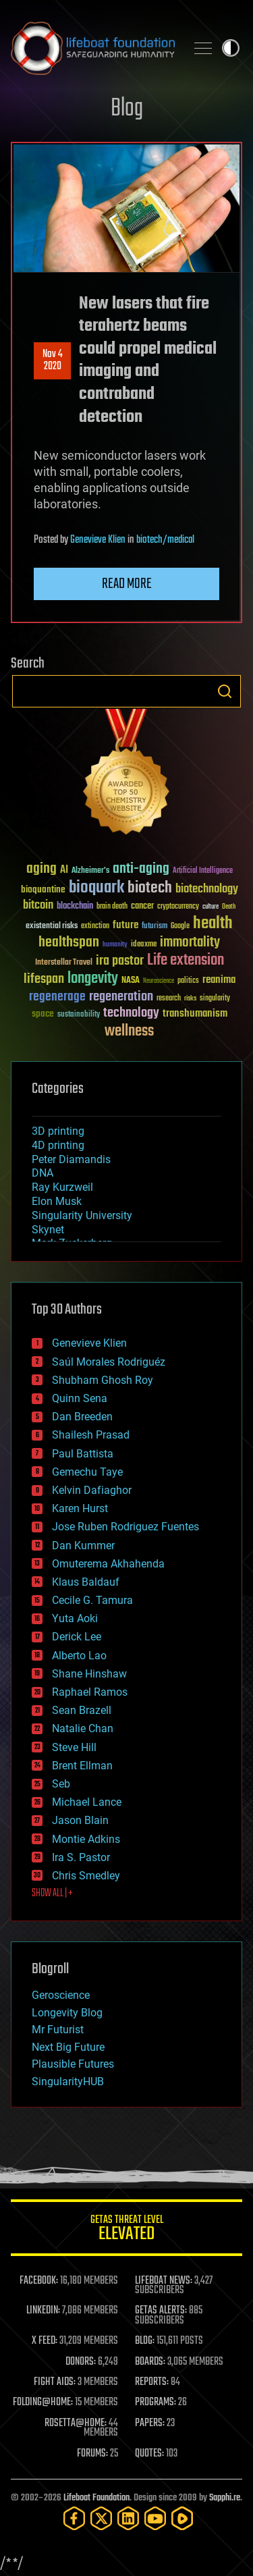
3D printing (58, 1131)
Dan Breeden (82, 1416)
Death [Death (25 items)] (228, 907)
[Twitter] (101, 2518)
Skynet (48, 1229)
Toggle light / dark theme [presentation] (231, 48)
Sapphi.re (224, 2498)
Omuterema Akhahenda (108, 1563)
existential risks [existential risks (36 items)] (52, 926)
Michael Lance (86, 1802)
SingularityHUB (68, 2081)
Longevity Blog (67, 2012)
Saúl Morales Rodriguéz (108, 1362)
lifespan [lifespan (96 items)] (44, 979)
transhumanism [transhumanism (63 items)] (195, 1013)
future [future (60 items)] (125, 925)
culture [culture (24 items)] (210, 907)
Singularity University (82, 1215)
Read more (127, 583)
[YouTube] (155, 2518)
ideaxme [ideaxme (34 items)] (144, 945)
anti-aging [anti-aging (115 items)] (141, 869)
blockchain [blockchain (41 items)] (75, 906)
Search (224, 691)
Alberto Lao (79, 1655)
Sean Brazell (81, 1710)
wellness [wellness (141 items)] (129, 1031)
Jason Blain (80, 1820)
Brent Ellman (82, 1765)
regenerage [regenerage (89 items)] (57, 997)
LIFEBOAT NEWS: (163, 2281)
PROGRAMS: (155, 2402)
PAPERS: (150, 2423)
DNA (42, 1172)
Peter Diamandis (71, 1159)
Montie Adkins (86, 1839)
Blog (127, 109)
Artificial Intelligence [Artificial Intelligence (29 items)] (203, 871)
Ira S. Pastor (81, 1857)
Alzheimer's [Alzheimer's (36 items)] (90, 871)
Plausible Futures (73, 2064)
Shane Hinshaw (89, 1673)
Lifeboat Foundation (96, 2498)
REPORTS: (152, 2382)
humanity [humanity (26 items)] (115, 945)
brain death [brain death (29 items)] (112, 907)
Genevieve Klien (97, 540)
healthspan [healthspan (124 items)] (68, 942)
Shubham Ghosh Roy (102, 1380)
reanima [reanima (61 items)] (218, 979)
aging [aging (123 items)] (41, 869)
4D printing (58, 1145)
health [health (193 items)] (213, 924)
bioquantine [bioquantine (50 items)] (43, 889)
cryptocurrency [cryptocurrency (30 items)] (178, 907)
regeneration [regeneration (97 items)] (121, 996)
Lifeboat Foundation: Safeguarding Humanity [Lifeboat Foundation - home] (93, 48)
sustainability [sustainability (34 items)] (78, 1015)
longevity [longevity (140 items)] (92, 979)
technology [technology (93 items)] (131, 1013)
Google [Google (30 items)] (180, 926)
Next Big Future (68, 2047)
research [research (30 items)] (169, 998)
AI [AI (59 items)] (64, 870)
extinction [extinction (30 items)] (95, 926)
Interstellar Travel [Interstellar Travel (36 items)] (63, 963)
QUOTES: (149, 2454)
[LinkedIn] (128, 2518)
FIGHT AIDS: (55, 2382)
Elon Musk (57, 1201)
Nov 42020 (53, 360)
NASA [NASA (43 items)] (130, 980)
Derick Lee (76, 1636)
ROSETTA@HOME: (76, 2423)
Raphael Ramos (90, 1692)
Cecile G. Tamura (92, 1600)
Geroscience (61, 1995)
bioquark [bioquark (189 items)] (96, 888)
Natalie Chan (82, 1728)
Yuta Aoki (75, 1618)
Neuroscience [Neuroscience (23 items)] (158, 982)
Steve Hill (74, 1747)
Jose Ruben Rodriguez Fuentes (125, 1526)
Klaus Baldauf (85, 1582)
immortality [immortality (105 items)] (190, 942)
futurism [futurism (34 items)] (154, 927)
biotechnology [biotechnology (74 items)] (206, 889)
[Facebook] (74, 2518)
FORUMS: (92, 2454)
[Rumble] (182, 2518)
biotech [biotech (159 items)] (150, 888)
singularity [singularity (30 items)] (215, 998)
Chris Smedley (86, 1875)
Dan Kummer (83, 1545)
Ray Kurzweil (62, 1187)
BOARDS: (150, 2362)
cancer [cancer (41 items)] (142, 906)
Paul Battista (82, 1453)
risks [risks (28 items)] (190, 998)
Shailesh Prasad (91, 1434)
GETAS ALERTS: (161, 2310)
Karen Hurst (80, 1508)
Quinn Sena (79, 1398)
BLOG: (144, 2341)
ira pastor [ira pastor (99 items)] (120, 961)
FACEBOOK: (39, 2281)
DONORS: (80, 2362)
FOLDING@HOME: (43, 2402)
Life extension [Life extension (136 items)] (185, 960)
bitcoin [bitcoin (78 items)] (38, 905)
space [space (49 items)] (43, 1013)
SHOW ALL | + (52, 1893)
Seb (61, 1783)
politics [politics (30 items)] (188, 981)
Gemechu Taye (87, 1472)
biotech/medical (165, 540)
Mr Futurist (58, 2029)
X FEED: (44, 2341)
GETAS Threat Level (126, 2230)
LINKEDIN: (43, 2310)
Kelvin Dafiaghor (92, 1490)
